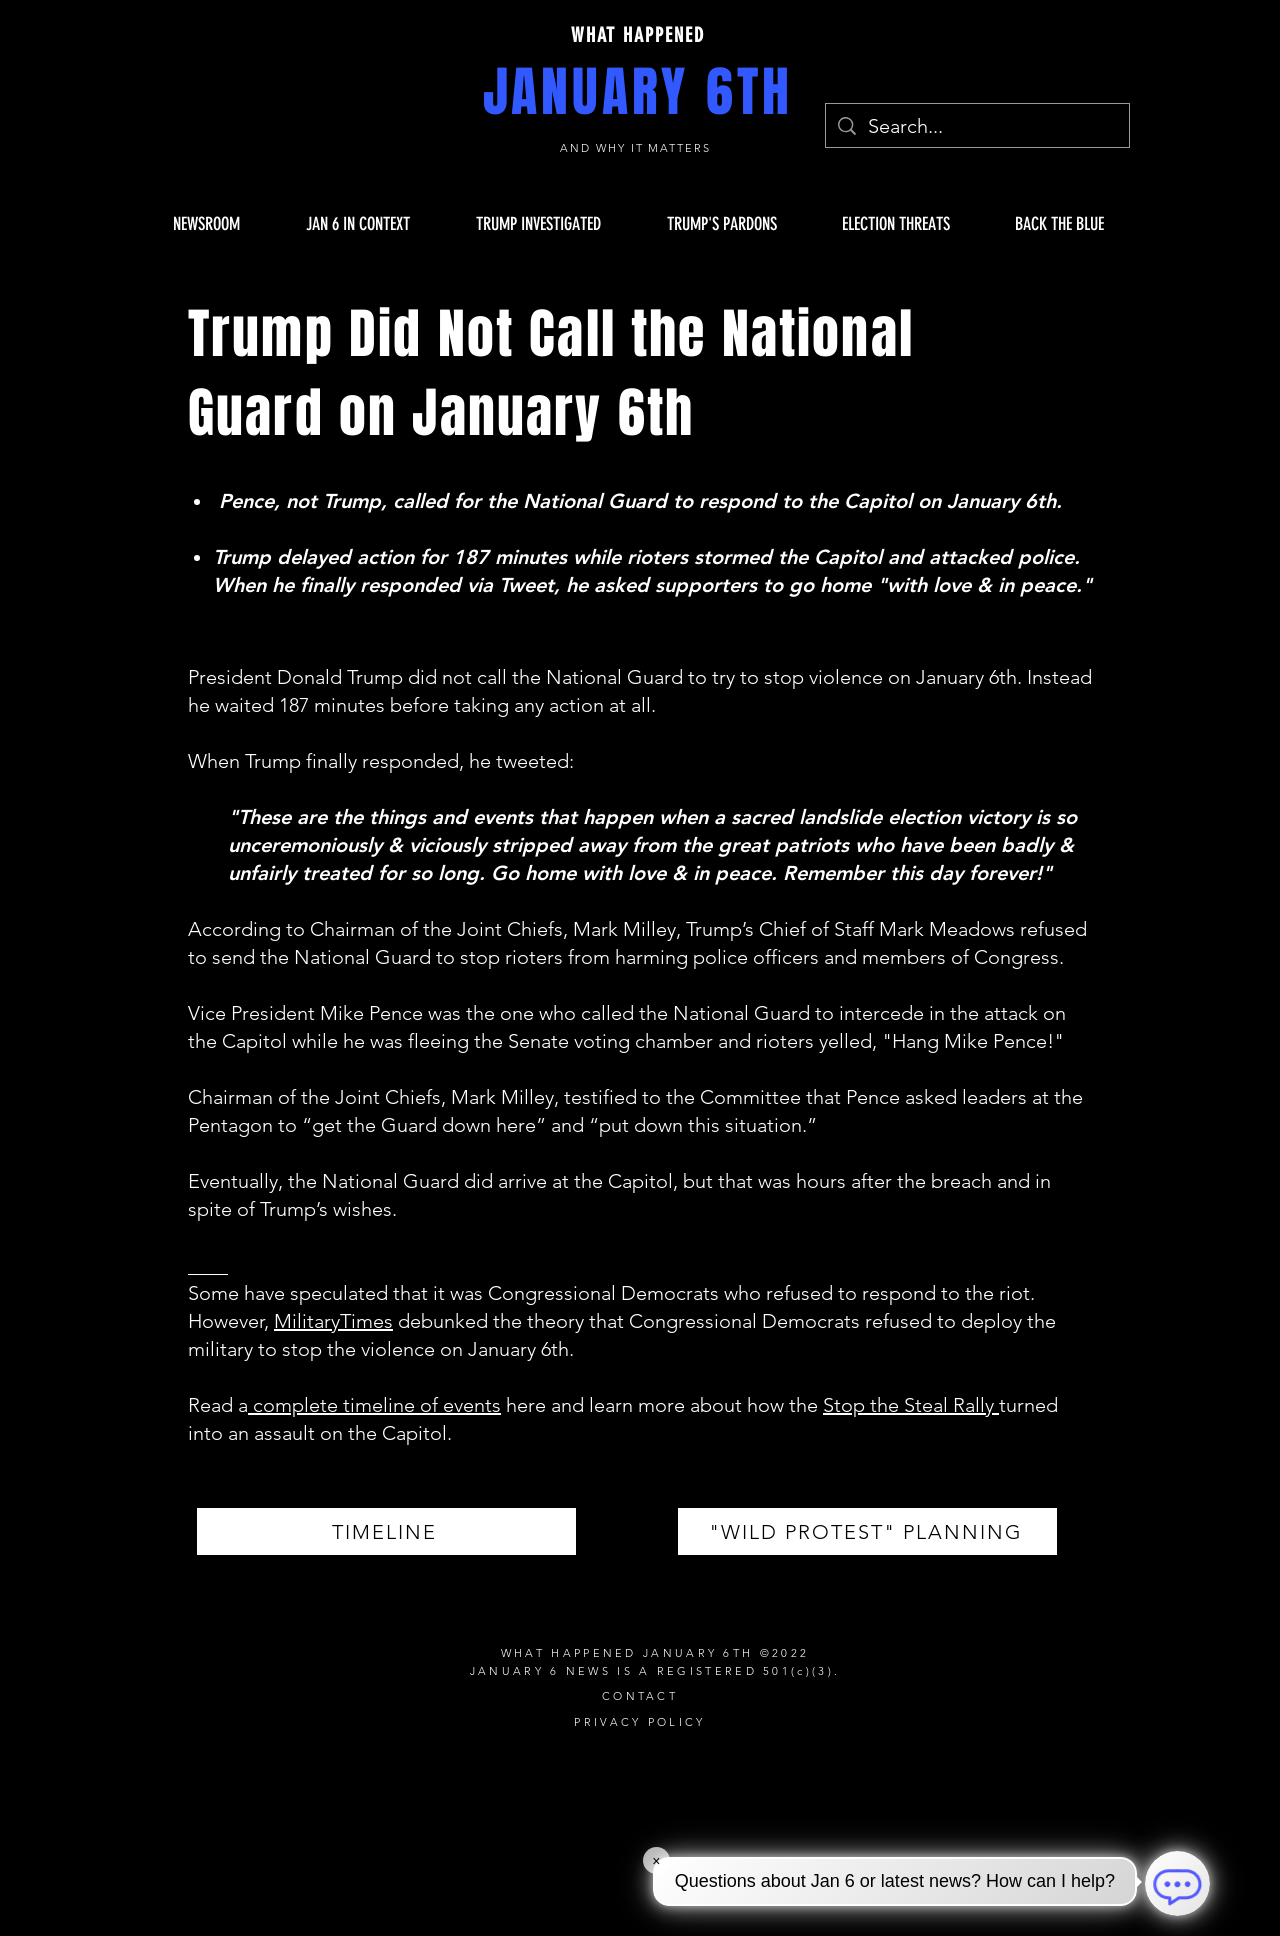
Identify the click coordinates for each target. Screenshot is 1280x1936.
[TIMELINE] (386, 1531)
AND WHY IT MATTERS (638, 148)
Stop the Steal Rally (911, 1405)
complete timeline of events (374, 1405)
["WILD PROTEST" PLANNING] (867, 1531)
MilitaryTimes (333, 1321)
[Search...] (977, 126)
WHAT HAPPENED (638, 35)
